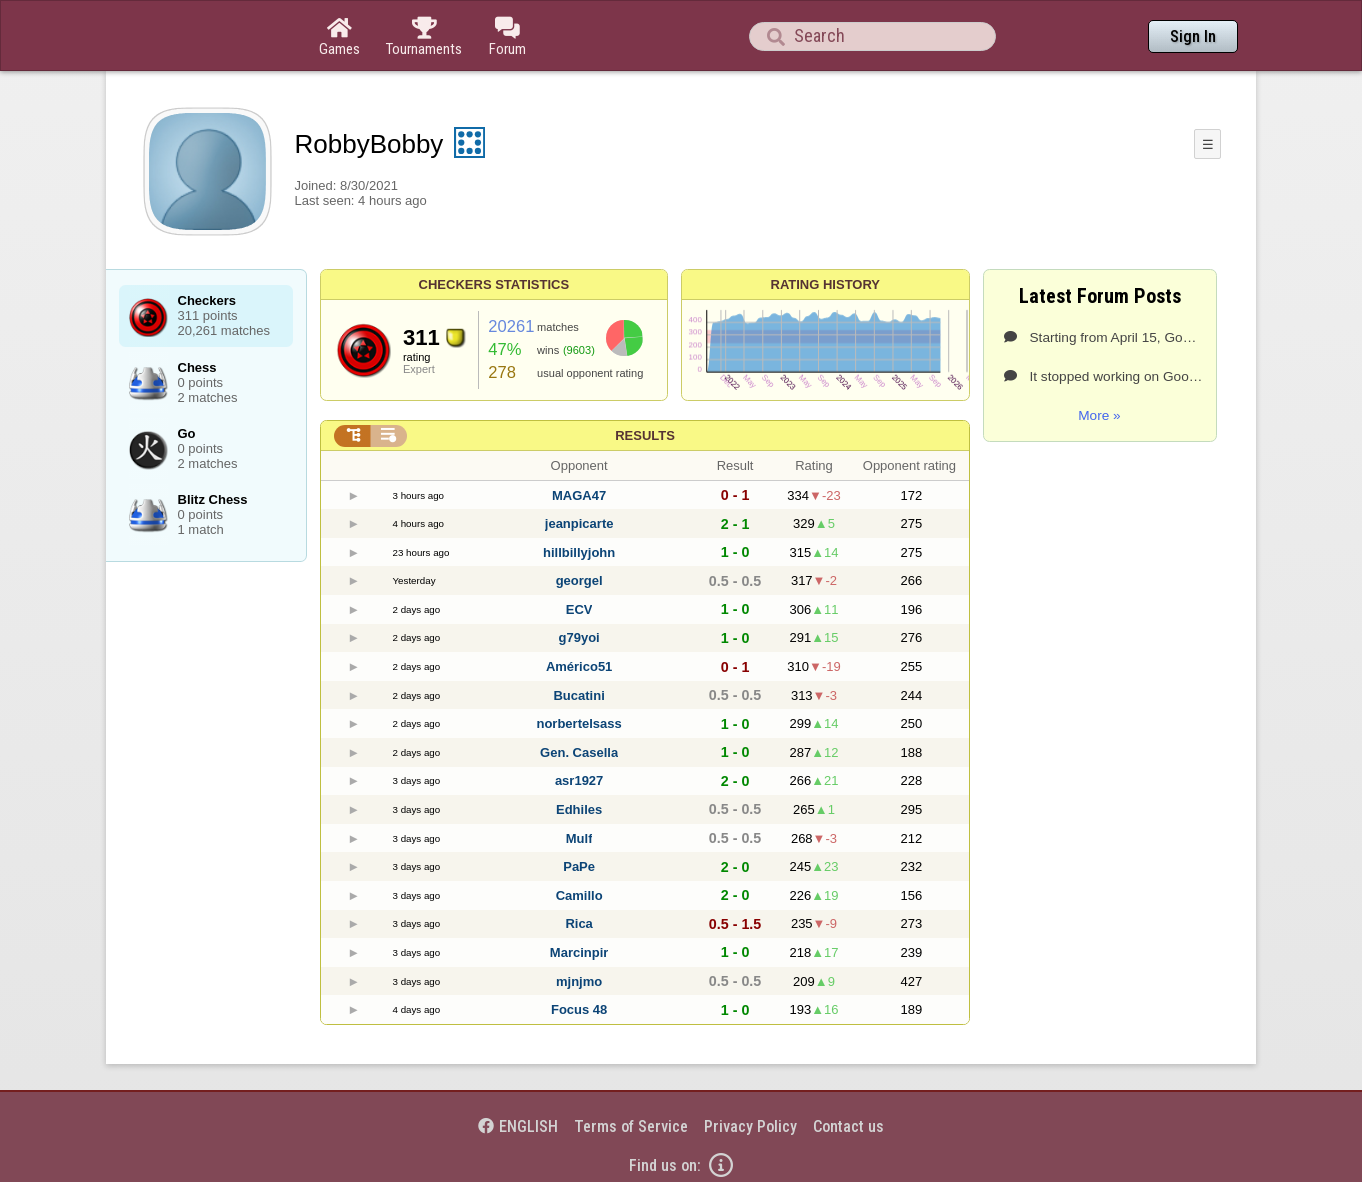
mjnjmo (579, 981)
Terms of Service (631, 1126)
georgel (579, 580)
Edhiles (579, 809)
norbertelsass (578, 723)
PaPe (579, 866)
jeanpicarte (579, 523)
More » (1099, 415)
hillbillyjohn (579, 552)
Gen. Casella (579, 752)
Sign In (1193, 36)
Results (645, 435)
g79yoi (579, 637)
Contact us (848, 1126)
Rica (578, 923)
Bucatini (578, 695)
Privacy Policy (750, 1126)
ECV (579, 609)
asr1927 (579, 780)
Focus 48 (579, 1009)
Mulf (579, 838)
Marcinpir (579, 952)
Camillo (579, 895)
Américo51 (579, 666)
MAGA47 (579, 495)
